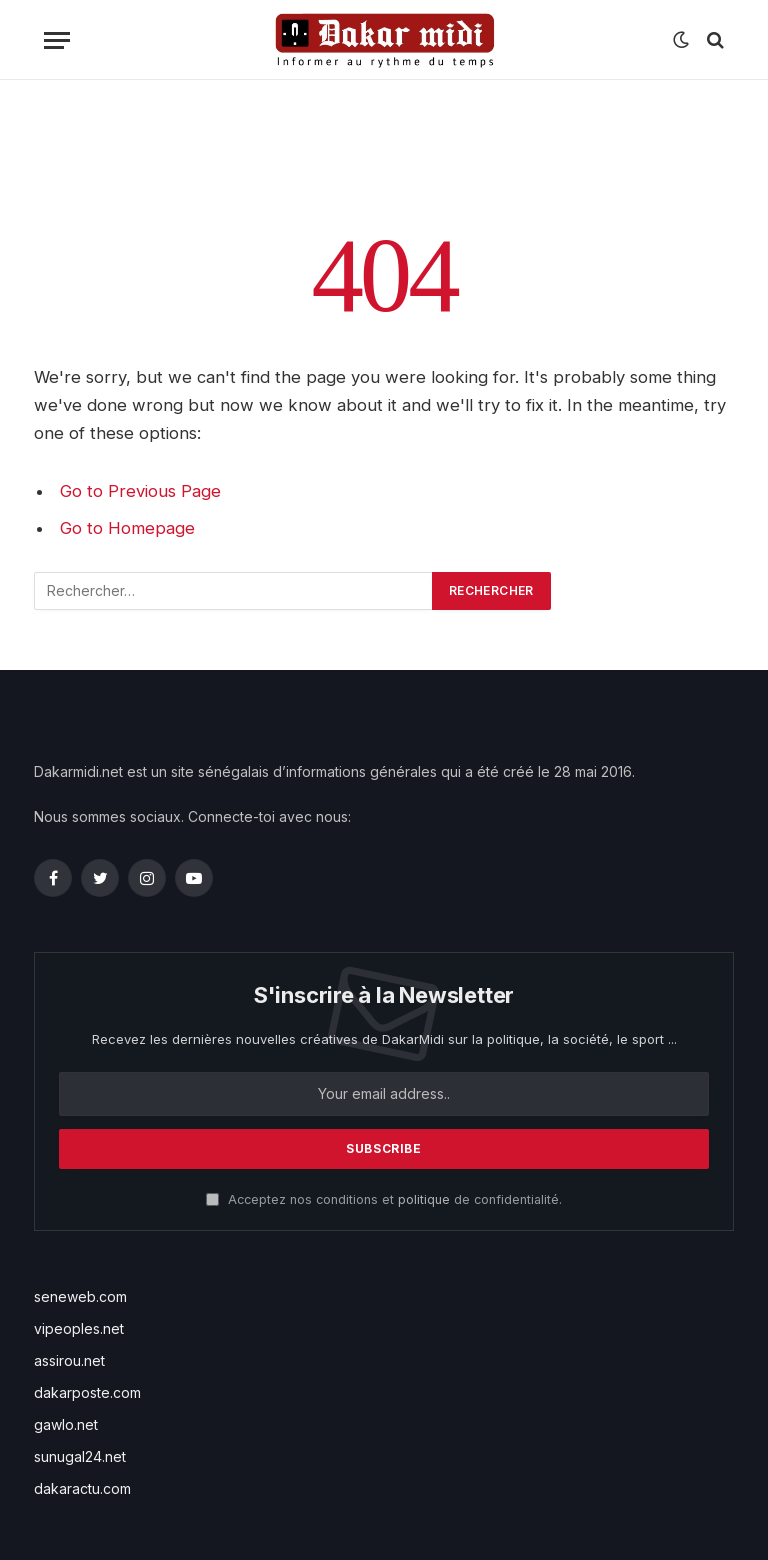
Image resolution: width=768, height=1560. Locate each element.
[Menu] (57, 40)
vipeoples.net (79, 1328)
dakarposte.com (87, 1392)
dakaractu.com (82, 1488)
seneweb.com (80, 1296)
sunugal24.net (80, 1456)
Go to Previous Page (140, 491)
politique (424, 1199)
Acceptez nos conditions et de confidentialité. (384, 1199)
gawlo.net (66, 1424)
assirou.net (69, 1360)
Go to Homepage (127, 528)
